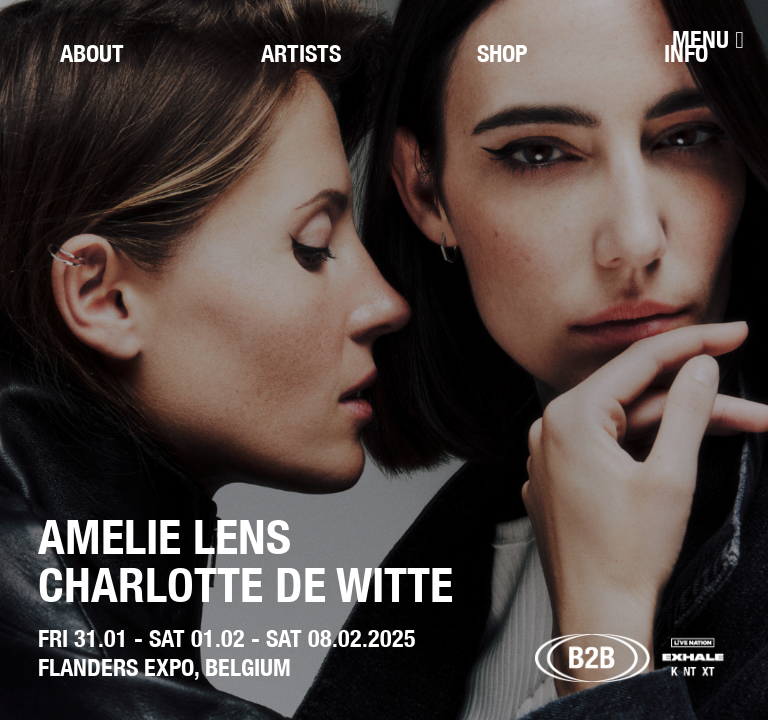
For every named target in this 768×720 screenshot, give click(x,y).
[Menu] (708, 39)
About (92, 53)
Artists (301, 53)
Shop (502, 53)
